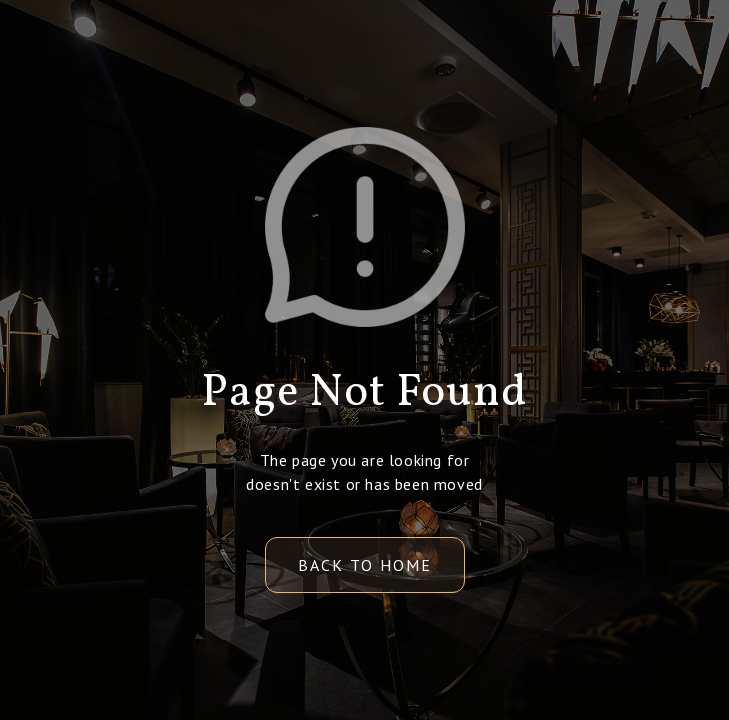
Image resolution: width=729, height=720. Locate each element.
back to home (365, 565)
